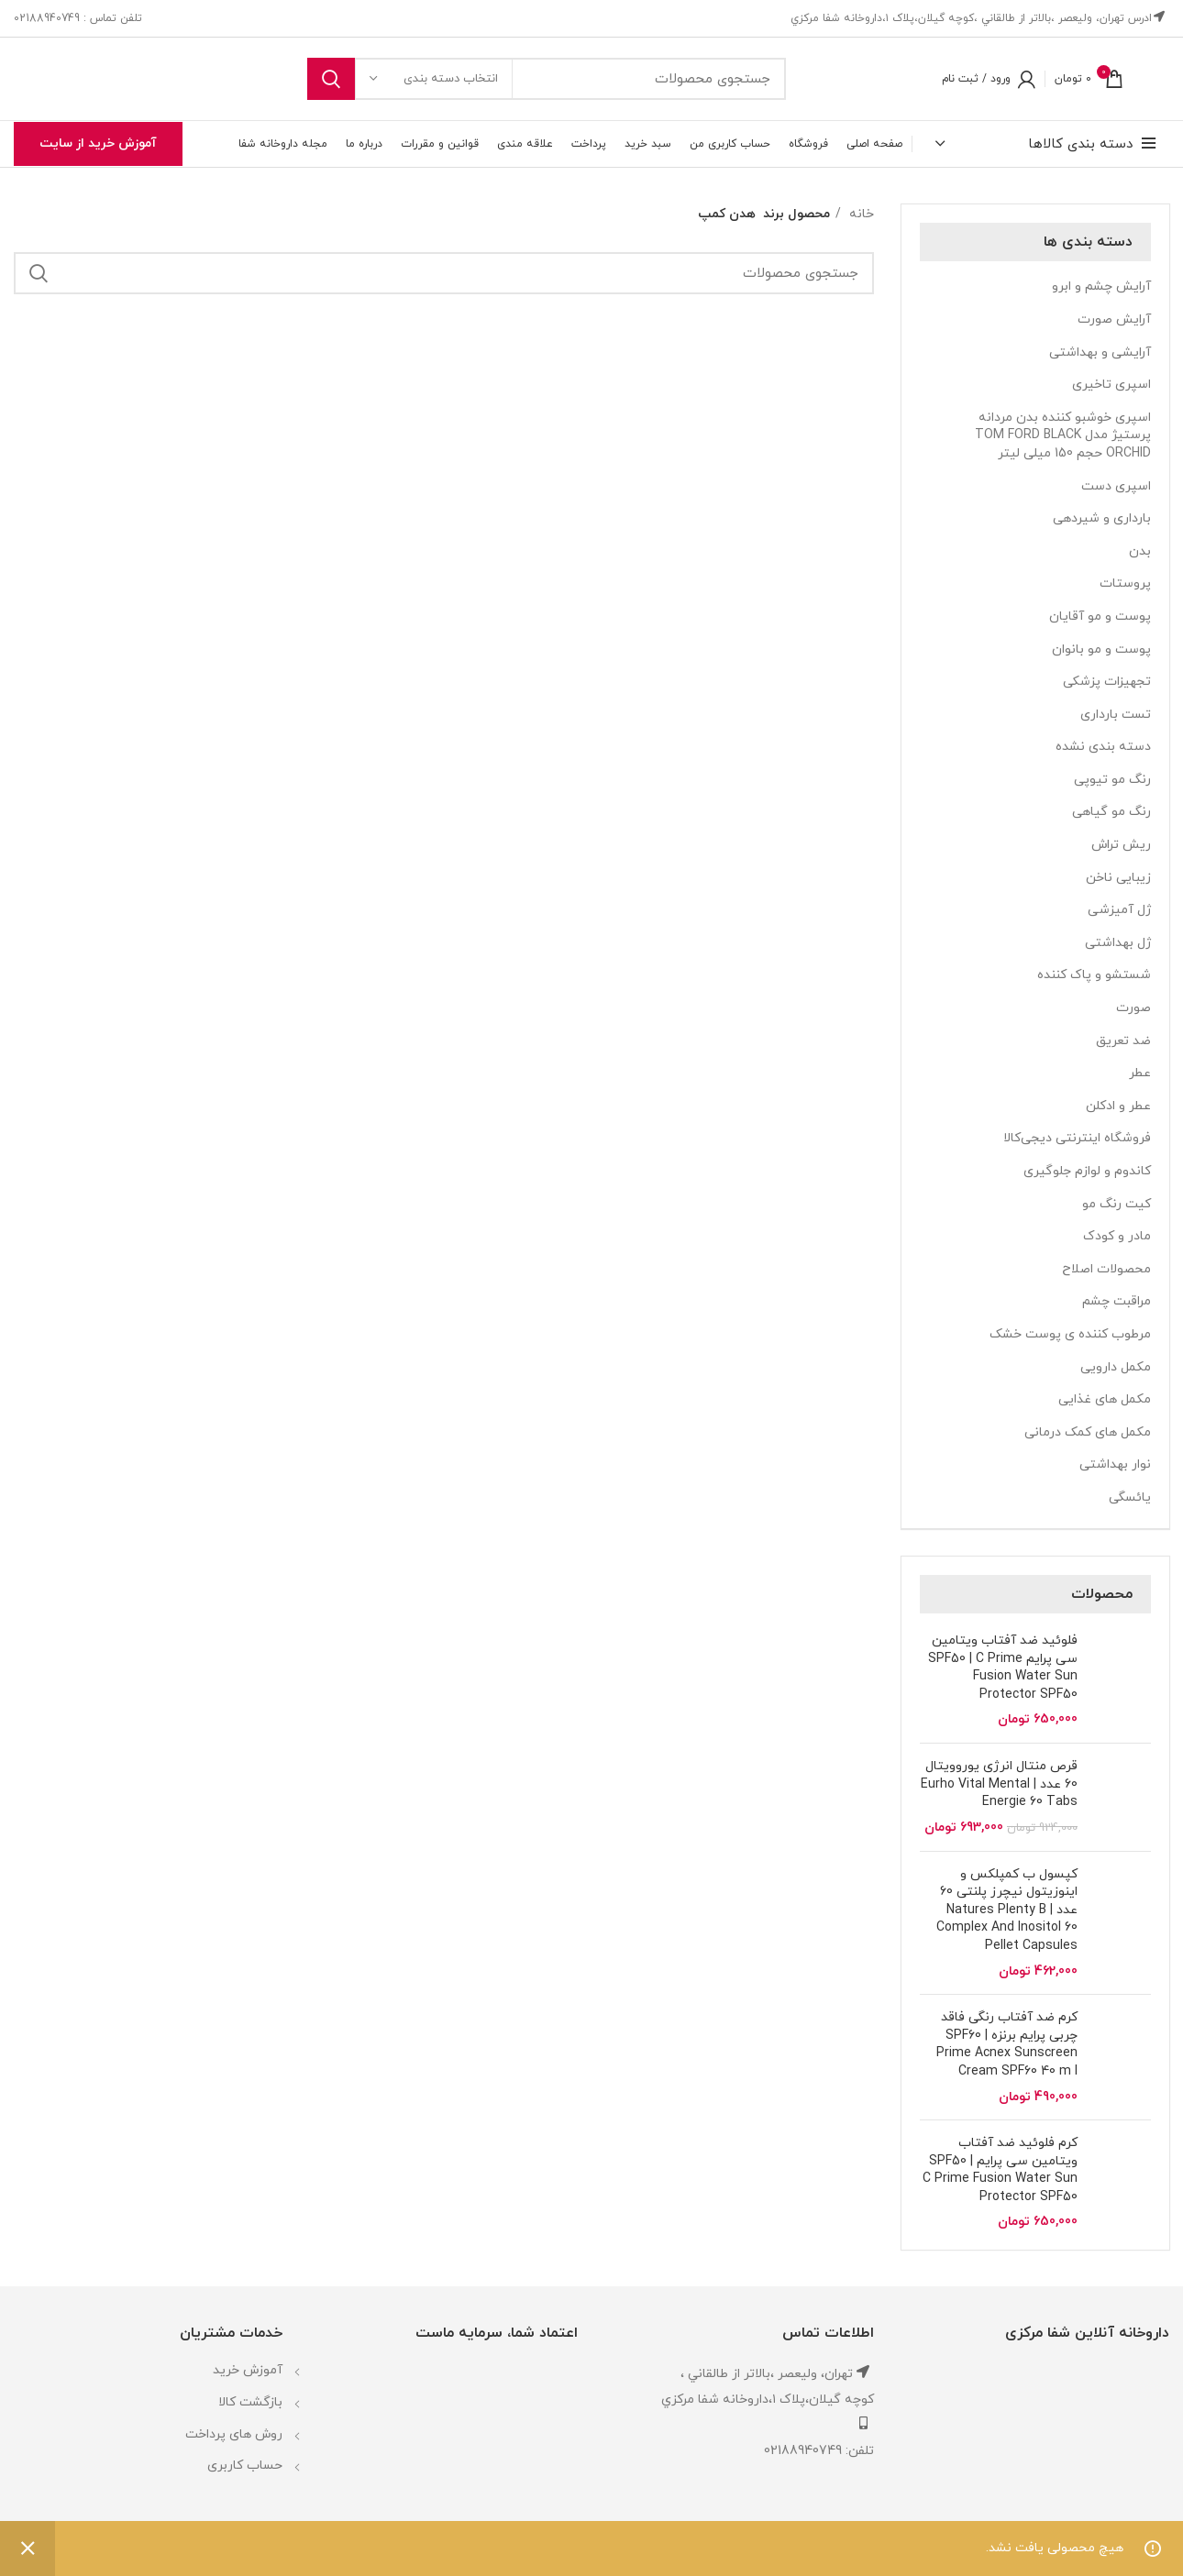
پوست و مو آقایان (1100, 616)
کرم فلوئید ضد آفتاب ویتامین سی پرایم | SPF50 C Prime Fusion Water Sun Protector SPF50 (1000, 2170)
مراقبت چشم (1116, 1301)
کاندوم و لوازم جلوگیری (1087, 1171)
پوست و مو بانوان (1101, 649)
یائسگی (1130, 1497)
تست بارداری (1115, 714)
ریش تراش (1121, 844)
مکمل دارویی (1115, 1367)
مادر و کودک (1117, 1236)
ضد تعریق (1123, 1041)
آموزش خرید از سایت (98, 143)
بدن (1140, 551)
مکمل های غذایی (1104, 1399)
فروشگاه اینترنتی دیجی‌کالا (1077, 1138)
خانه (860, 214)
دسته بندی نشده (1103, 746)
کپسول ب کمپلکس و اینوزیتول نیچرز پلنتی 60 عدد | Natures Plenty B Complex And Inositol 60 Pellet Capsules (1007, 1910)
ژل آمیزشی (1119, 910)
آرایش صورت (1114, 319)
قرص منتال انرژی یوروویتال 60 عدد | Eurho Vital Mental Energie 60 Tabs (999, 1784)
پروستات (1125, 583)
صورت (1133, 1008)
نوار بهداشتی (1115, 1464)
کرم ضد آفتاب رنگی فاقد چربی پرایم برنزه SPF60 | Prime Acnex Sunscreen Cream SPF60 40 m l (1007, 2044)
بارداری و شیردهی (1102, 518)
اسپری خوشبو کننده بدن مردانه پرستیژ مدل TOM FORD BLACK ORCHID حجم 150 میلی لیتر (1063, 435)
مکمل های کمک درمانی (1087, 1432)
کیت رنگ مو (1116, 1204)
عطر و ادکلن (1118, 1106)
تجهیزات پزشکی (1107, 681)
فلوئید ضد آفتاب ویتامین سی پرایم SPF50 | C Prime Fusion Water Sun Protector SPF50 (1003, 1667)
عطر (1140, 1073)
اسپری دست (1116, 486)
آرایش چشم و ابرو (1101, 286)
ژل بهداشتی (1118, 943)
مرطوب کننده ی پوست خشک (1070, 1334)
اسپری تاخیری (1111, 384)
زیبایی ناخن (1118, 877)
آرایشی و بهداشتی (1100, 352)
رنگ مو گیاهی (1111, 811)
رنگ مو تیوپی (1112, 779)
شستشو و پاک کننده (1094, 975)
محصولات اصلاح (1106, 1269)
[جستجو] (546, 79)
